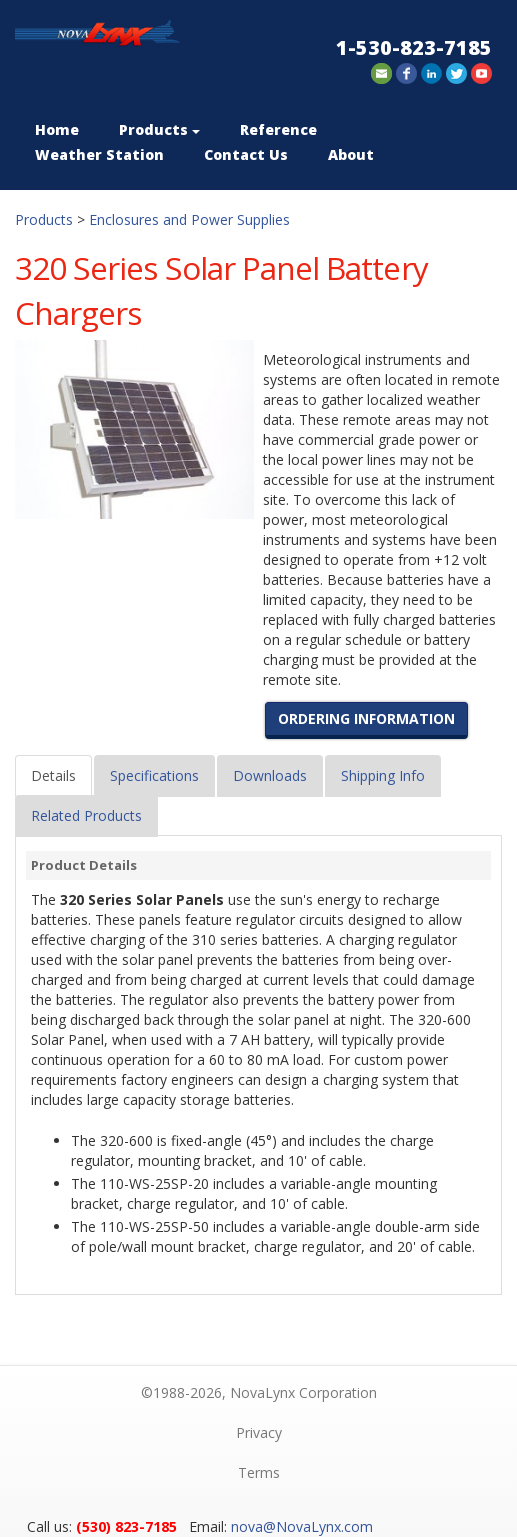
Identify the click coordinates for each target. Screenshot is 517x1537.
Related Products (86, 815)
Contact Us (246, 154)
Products (159, 129)
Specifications (154, 775)
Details (53, 775)
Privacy (259, 1432)
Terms (259, 1472)
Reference (278, 129)
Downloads (270, 775)
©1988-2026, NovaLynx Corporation (259, 1392)
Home (57, 129)
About (351, 154)
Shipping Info (383, 775)
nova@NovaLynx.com (302, 1526)
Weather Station (99, 154)
